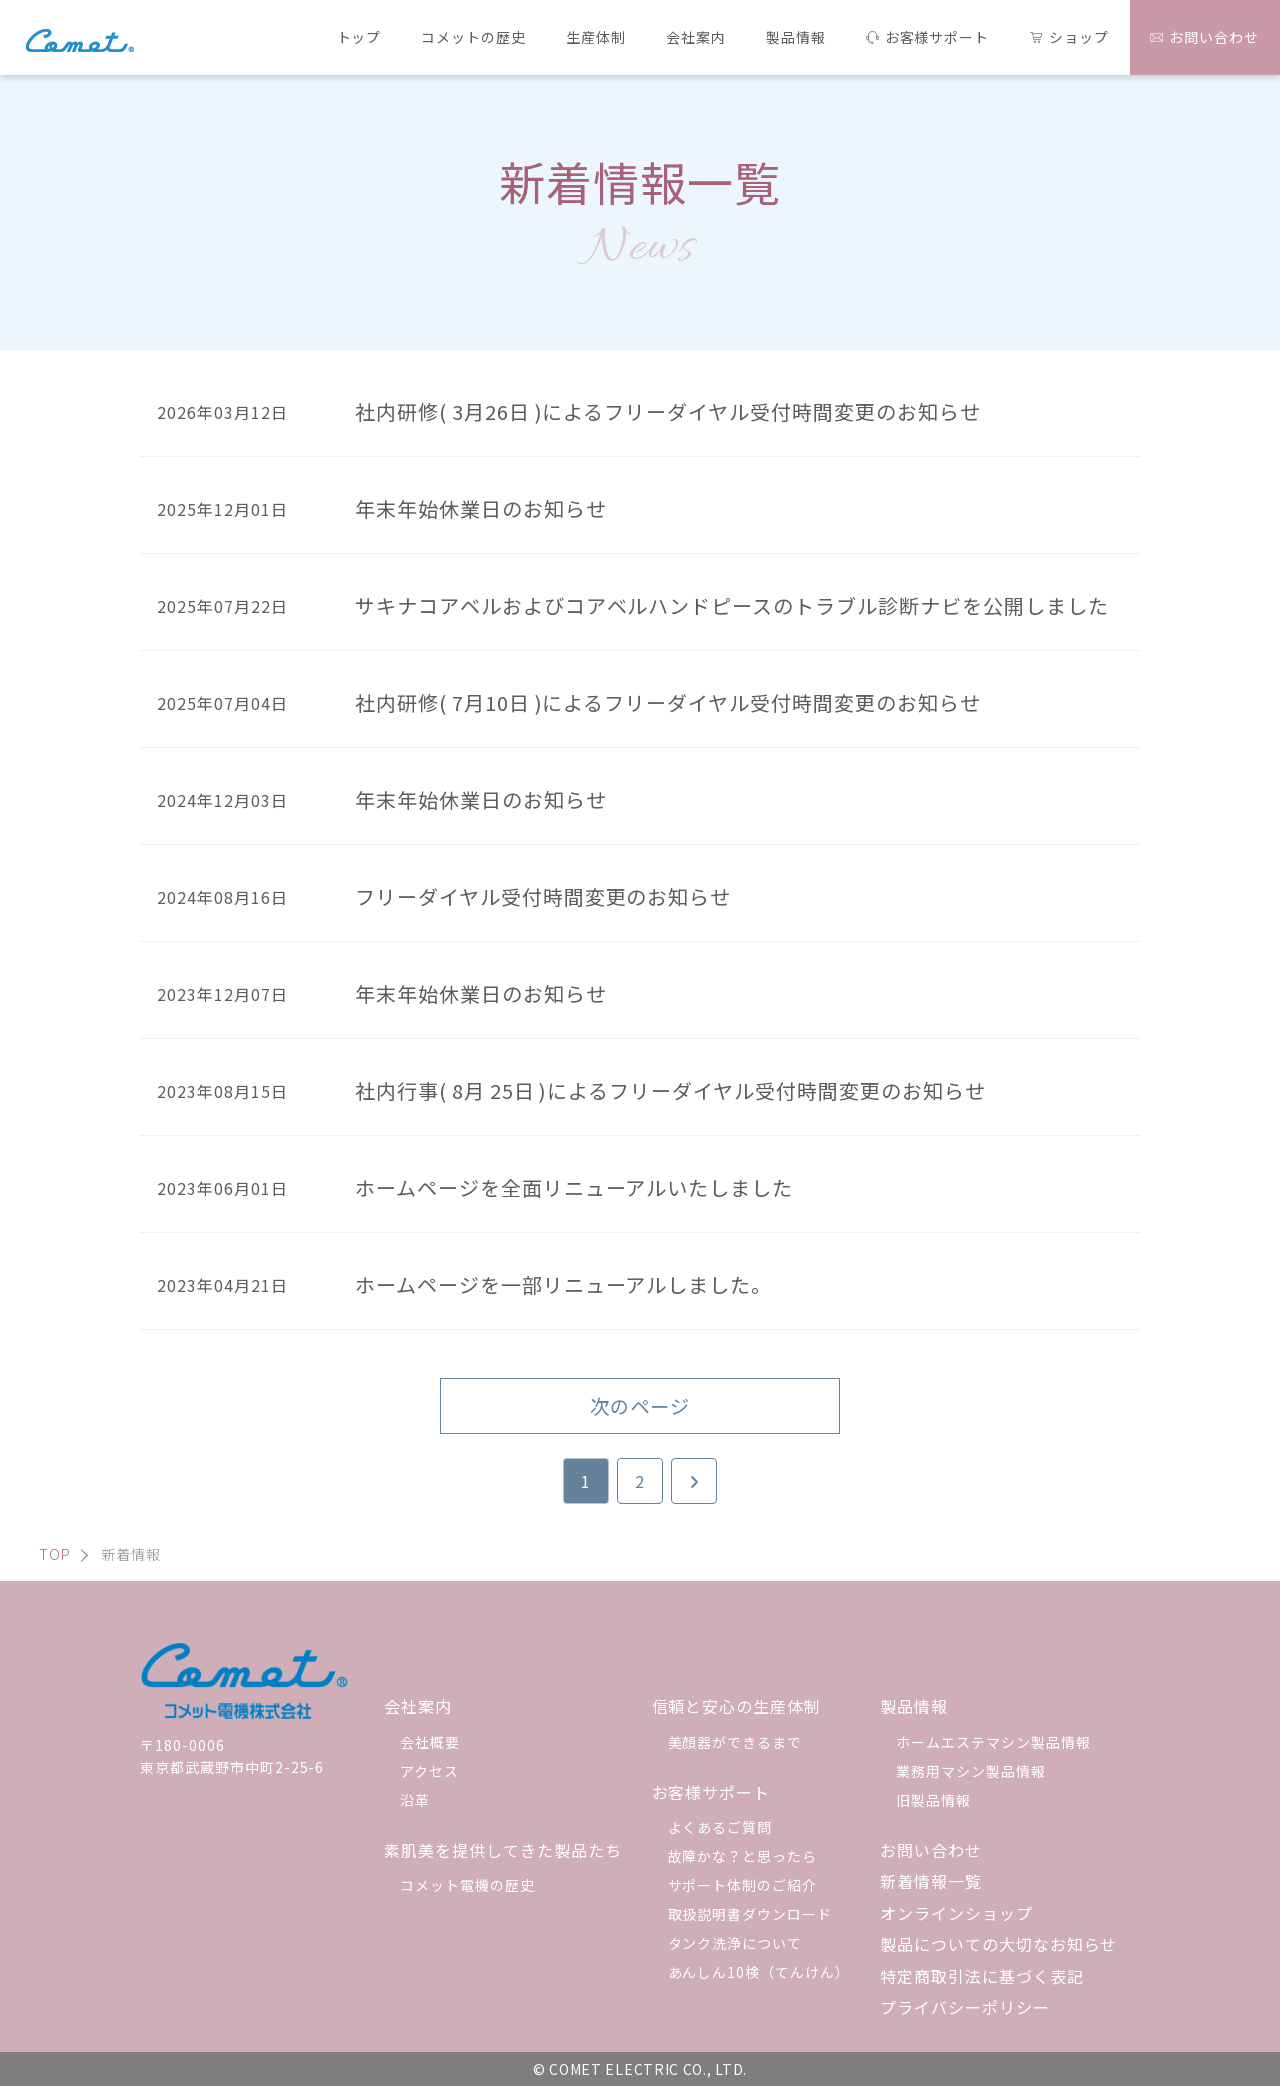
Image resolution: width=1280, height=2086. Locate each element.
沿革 (415, 1800)
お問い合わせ (931, 1850)
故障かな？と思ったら (743, 1856)
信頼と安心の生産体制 (737, 1706)
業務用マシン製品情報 (971, 1771)
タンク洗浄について (735, 1943)
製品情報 (914, 1706)
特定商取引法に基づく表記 (982, 1976)
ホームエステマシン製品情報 (993, 1742)
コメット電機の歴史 (467, 1885)
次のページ (640, 1406)
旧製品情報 (933, 1800)
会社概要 (430, 1742)
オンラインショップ (956, 1913)
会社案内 (418, 1706)
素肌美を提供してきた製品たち (502, 1850)
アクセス (429, 1771)
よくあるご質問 (720, 1827)
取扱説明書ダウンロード (750, 1914)
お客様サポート (711, 1792)
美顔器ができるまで (735, 1742)
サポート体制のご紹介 (743, 1885)
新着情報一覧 (931, 1881)
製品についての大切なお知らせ (998, 1944)
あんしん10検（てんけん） (759, 1972)
